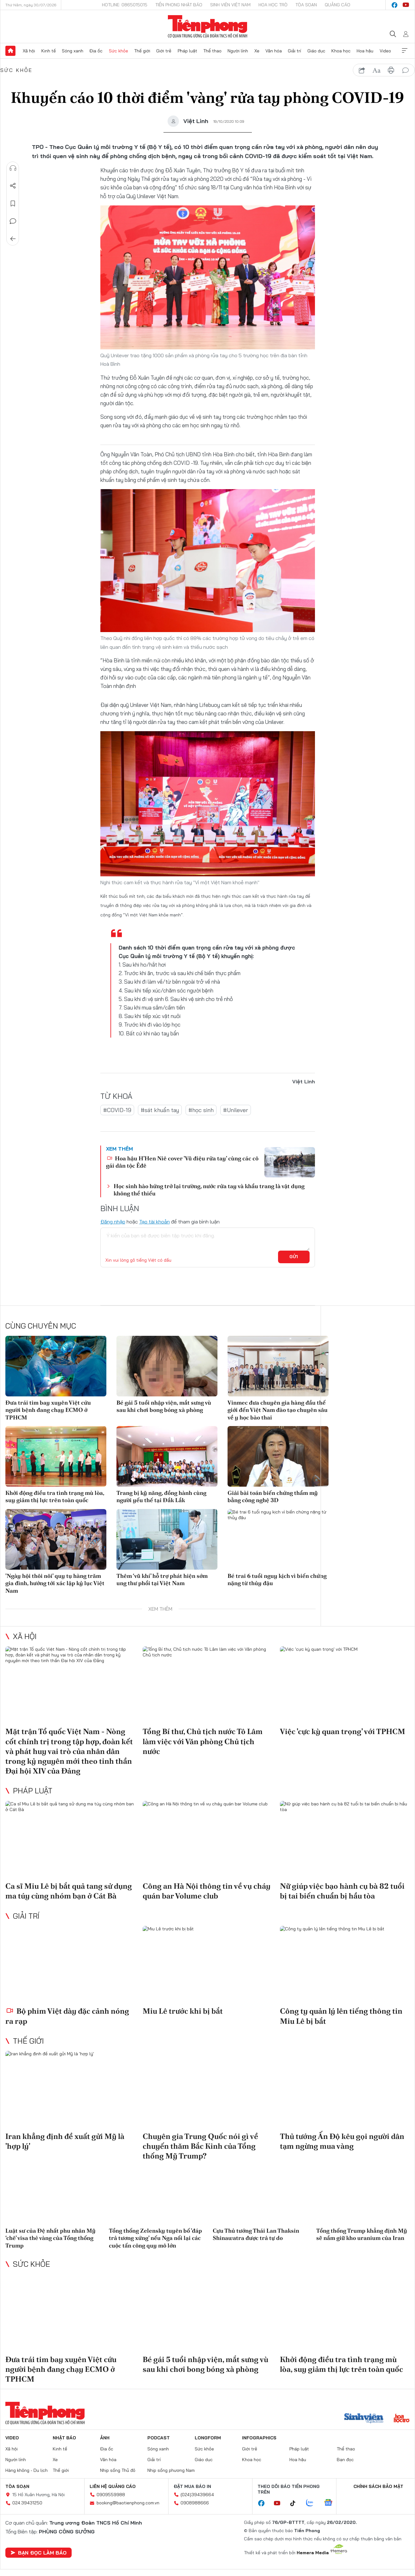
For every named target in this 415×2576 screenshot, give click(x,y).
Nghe (13, 168)
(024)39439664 (197, 2494)
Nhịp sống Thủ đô (117, 2470)
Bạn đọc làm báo (38, 2552)
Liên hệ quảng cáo (113, 2486)
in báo (391, 70)
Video (385, 51)
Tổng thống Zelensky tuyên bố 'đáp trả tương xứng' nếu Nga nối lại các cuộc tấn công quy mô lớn (155, 2238)
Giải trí (294, 51)
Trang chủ (10, 51)
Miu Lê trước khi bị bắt (183, 2011)
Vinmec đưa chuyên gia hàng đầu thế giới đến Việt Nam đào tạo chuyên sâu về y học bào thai (278, 1410)
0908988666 (195, 2503)
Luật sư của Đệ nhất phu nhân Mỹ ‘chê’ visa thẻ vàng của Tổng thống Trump (50, 2238)
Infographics (259, 2438)
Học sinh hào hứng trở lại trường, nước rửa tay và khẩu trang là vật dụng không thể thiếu (209, 1189)
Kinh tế (48, 51)
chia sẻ (362, 70)
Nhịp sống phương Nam (171, 2470)
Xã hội (29, 51)
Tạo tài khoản (154, 1221)
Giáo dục (316, 51)
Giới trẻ (163, 51)
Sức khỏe (118, 51)
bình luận (405, 70)
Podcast (158, 2438)
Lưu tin (13, 203)
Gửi (293, 1256)
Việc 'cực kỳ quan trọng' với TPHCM (342, 1731)
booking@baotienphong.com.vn (128, 2503)
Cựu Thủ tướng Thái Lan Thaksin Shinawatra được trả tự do (256, 2234)
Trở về (13, 239)
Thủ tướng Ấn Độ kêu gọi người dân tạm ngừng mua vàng (342, 2141)
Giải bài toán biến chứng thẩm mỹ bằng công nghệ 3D (273, 1496)
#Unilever (235, 1110)
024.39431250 (27, 2503)
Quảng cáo (337, 5)
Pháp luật (187, 51)
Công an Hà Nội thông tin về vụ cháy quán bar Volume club (206, 1891)
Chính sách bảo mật (378, 2486)
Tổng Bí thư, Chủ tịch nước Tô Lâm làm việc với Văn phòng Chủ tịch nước (203, 1741)
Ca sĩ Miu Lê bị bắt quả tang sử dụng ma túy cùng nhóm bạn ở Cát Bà (68, 1891)
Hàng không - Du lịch (26, 2470)
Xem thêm (405, 51)
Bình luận (13, 221)
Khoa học (341, 51)
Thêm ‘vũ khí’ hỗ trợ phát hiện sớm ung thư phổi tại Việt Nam (162, 1579)
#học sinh (201, 1110)
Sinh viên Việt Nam (230, 5)
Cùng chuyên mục (40, 1325)
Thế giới (142, 51)
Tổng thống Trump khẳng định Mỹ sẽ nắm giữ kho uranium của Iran (361, 2234)
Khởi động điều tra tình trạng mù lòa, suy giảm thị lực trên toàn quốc (54, 1496)
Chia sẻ (13, 186)
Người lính (238, 51)
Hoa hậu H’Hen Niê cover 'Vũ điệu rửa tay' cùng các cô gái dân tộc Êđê (182, 1162)
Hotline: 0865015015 (124, 5)
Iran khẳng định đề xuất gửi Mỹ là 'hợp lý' (64, 2141)
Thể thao (212, 51)
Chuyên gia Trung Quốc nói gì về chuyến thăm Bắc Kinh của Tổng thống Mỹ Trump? (200, 2146)
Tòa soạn (306, 5)
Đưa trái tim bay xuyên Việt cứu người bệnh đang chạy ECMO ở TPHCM (48, 1410)
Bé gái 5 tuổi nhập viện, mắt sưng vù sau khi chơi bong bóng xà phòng (163, 1406)
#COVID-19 (117, 1110)
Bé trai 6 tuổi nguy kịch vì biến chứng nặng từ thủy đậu (277, 1579)
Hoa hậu (365, 51)
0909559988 (111, 2494)
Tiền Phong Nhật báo (178, 5)
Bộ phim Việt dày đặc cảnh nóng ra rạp (67, 2016)
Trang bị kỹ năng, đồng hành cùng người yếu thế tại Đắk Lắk (161, 1496)
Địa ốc (96, 51)
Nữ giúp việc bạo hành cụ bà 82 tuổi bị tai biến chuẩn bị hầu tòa (342, 1891)
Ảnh (105, 2438)
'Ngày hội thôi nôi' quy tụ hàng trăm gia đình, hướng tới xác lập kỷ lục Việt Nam (54, 1583)
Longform (208, 2438)
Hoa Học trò (273, 5)
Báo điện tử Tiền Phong (207, 26)
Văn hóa (273, 51)
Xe (256, 51)
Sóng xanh (72, 51)
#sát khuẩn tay (160, 1110)
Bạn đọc (345, 2459)
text (376, 70)
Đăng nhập (112, 1221)
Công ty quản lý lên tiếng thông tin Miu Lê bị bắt (341, 2016)
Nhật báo (64, 2438)
